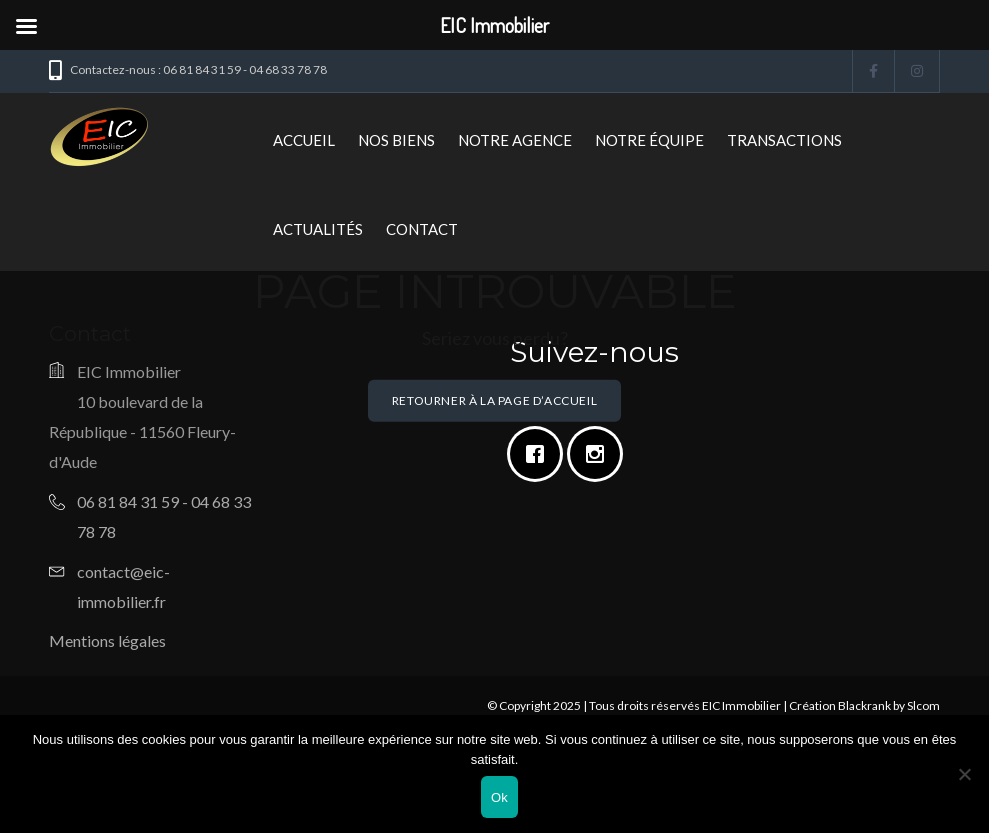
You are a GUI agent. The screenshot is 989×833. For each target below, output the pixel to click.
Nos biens (396, 140)
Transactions (784, 140)
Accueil (304, 140)
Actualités (318, 229)
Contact (422, 229)
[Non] (964, 774)
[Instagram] (600, 454)
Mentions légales (107, 640)
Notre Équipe (649, 140)
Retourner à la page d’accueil (494, 400)
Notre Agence (515, 140)
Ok (499, 797)
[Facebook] (540, 454)
